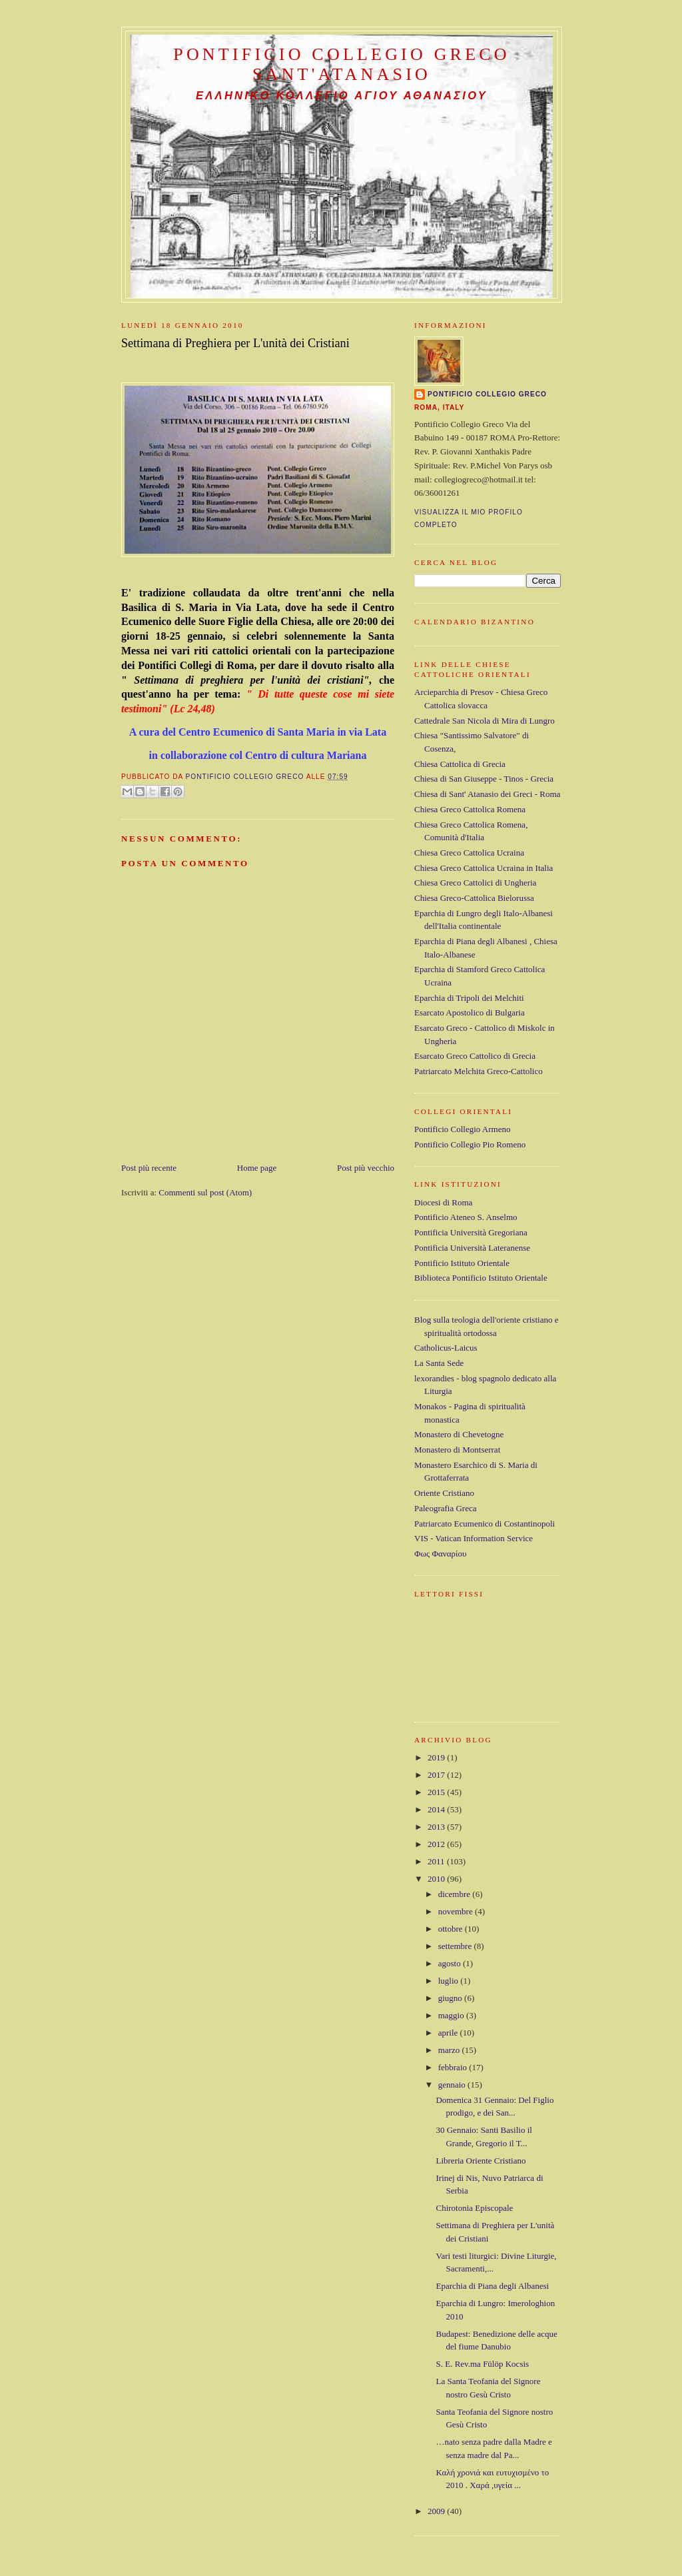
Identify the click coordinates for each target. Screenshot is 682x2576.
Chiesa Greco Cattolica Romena (469, 809)
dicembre (455, 1894)
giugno (451, 1998)
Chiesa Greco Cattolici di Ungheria (475, 883)
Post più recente (148, 1168)
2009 (437, 2511)
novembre (456, 1911)
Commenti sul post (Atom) (205, 1192)
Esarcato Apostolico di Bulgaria (469, 1012)
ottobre (451, 1929)
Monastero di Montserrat (457, 1450)
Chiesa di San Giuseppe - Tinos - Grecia (483, 779)
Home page (257, 1168)
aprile (449, 2033)
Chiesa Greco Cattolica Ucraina (469, 853)
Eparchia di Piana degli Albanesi (492, 2286)
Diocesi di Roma (443, 1202)
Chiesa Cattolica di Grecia (460, 764)
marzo (450, 2050)
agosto (450, 1963)
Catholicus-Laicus (446, 1348)
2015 (437, 1792)
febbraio (454, 2067)
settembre (456, 1946)
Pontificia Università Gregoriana (470, 1232)
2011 (437, 1861)
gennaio (453, 2085)
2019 (437, 1757)
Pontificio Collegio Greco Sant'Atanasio (341, 64)
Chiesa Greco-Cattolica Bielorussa (474, 898)
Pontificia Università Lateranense (472, 1248)
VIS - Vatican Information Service (473, 1538)
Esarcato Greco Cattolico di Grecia (474, 1056)
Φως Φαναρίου (440, 1554)
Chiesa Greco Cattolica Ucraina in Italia (483, 868)
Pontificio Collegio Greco (487, 394)
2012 (437, 1844)
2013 (437, 1827)
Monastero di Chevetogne (459, 1434)
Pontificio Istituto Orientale (462, 1263)
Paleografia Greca (445, 1508)
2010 (437, 1879)
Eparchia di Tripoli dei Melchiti (469, 998)
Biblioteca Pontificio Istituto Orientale (480, 1278)
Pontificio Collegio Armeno (462, 1129)
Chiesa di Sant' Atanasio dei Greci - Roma (487, 794)
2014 (437, 1809)
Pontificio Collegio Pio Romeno (469, 1144)
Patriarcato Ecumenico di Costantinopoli (484, 1524)
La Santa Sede (439, 1363)
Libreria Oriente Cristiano (480, 2161)
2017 (437, 1775)
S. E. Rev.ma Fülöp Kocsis (482, 2364)
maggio (452, 2015)
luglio (449, 1981)
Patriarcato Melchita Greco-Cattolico (478, 1071)
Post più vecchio (365, 1168)
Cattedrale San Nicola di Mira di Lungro (484, 721)
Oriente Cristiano (444, 1493)
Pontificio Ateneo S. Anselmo (465, 1217)
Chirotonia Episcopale (474, 2208)
